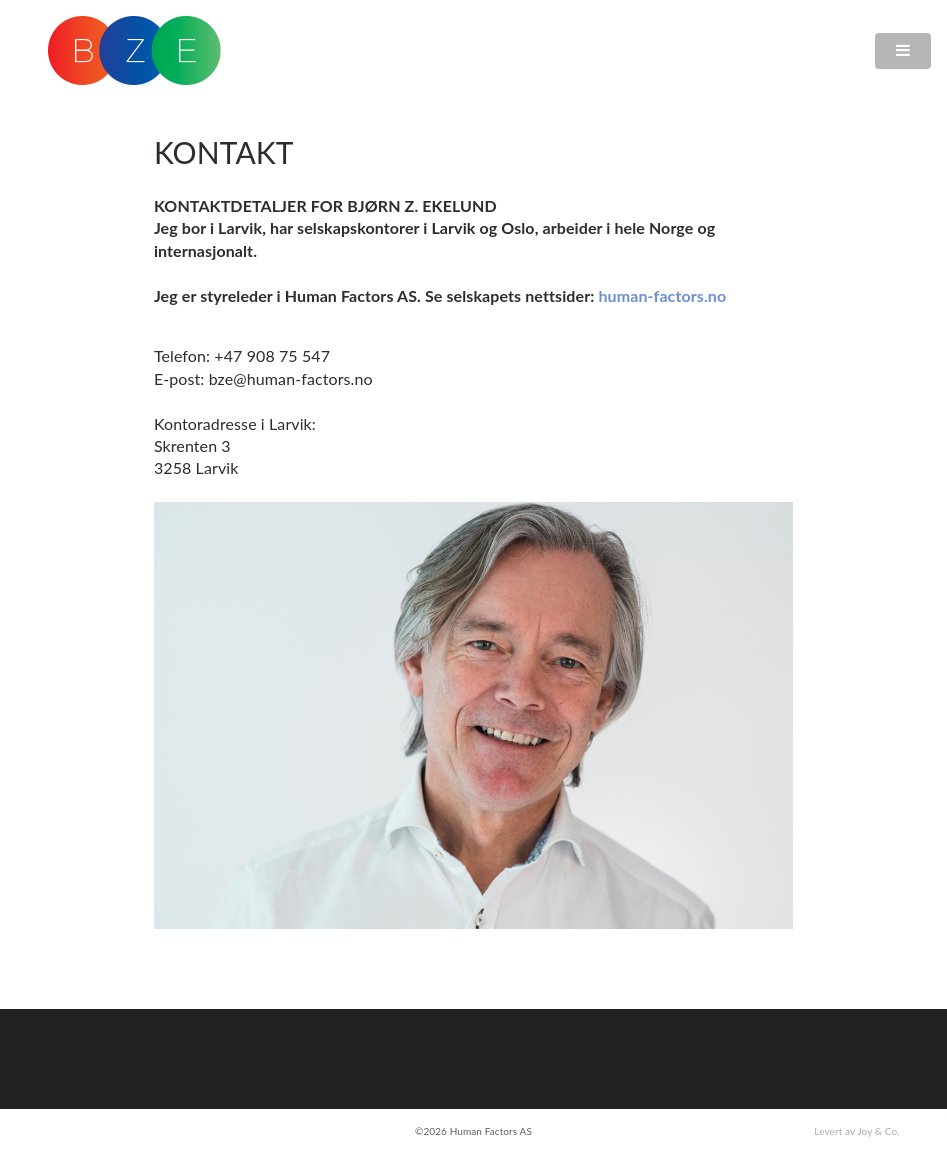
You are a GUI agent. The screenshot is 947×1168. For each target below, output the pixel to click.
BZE (134, 50)
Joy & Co (877, 1131)
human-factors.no (662, 295)
